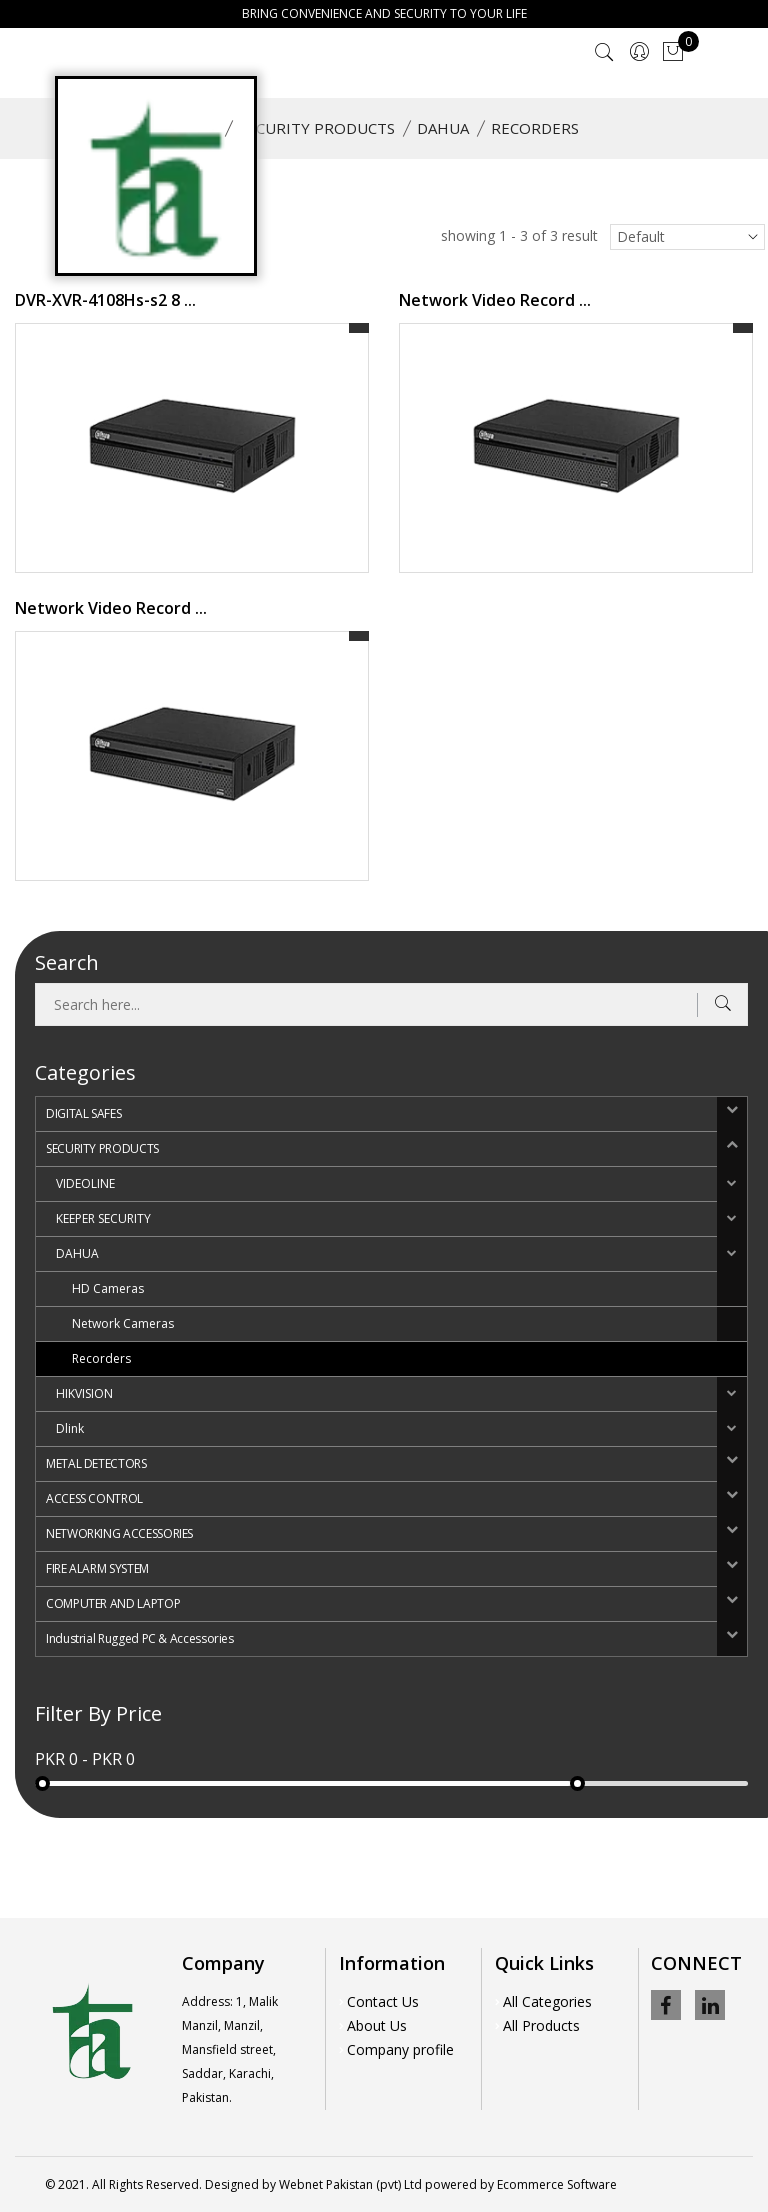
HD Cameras (108, 1288)
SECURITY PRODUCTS (317, 128)
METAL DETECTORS (96, 1463)
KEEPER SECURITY (103, 1218)
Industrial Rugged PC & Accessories (140, 1638)
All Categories (547, 2001)
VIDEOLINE (85, 1183)
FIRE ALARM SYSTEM (97, 1568)
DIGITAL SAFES (83, 1113)
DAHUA (443, 128)
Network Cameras (123, 1323)
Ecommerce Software (557, 2184)
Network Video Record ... (495, 300)
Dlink (70, 1428)
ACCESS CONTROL (94, 1498)
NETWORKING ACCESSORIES (119, 1533)
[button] (732, 1114)
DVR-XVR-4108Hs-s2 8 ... (105, 300)
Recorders (101, 1358)
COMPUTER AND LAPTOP (113, 1603)
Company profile (400, 2049)
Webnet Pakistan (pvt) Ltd (350, 2184)
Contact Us (383, 2001)
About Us (377, 2025)
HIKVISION (84, 1393)
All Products (541, 2025)
